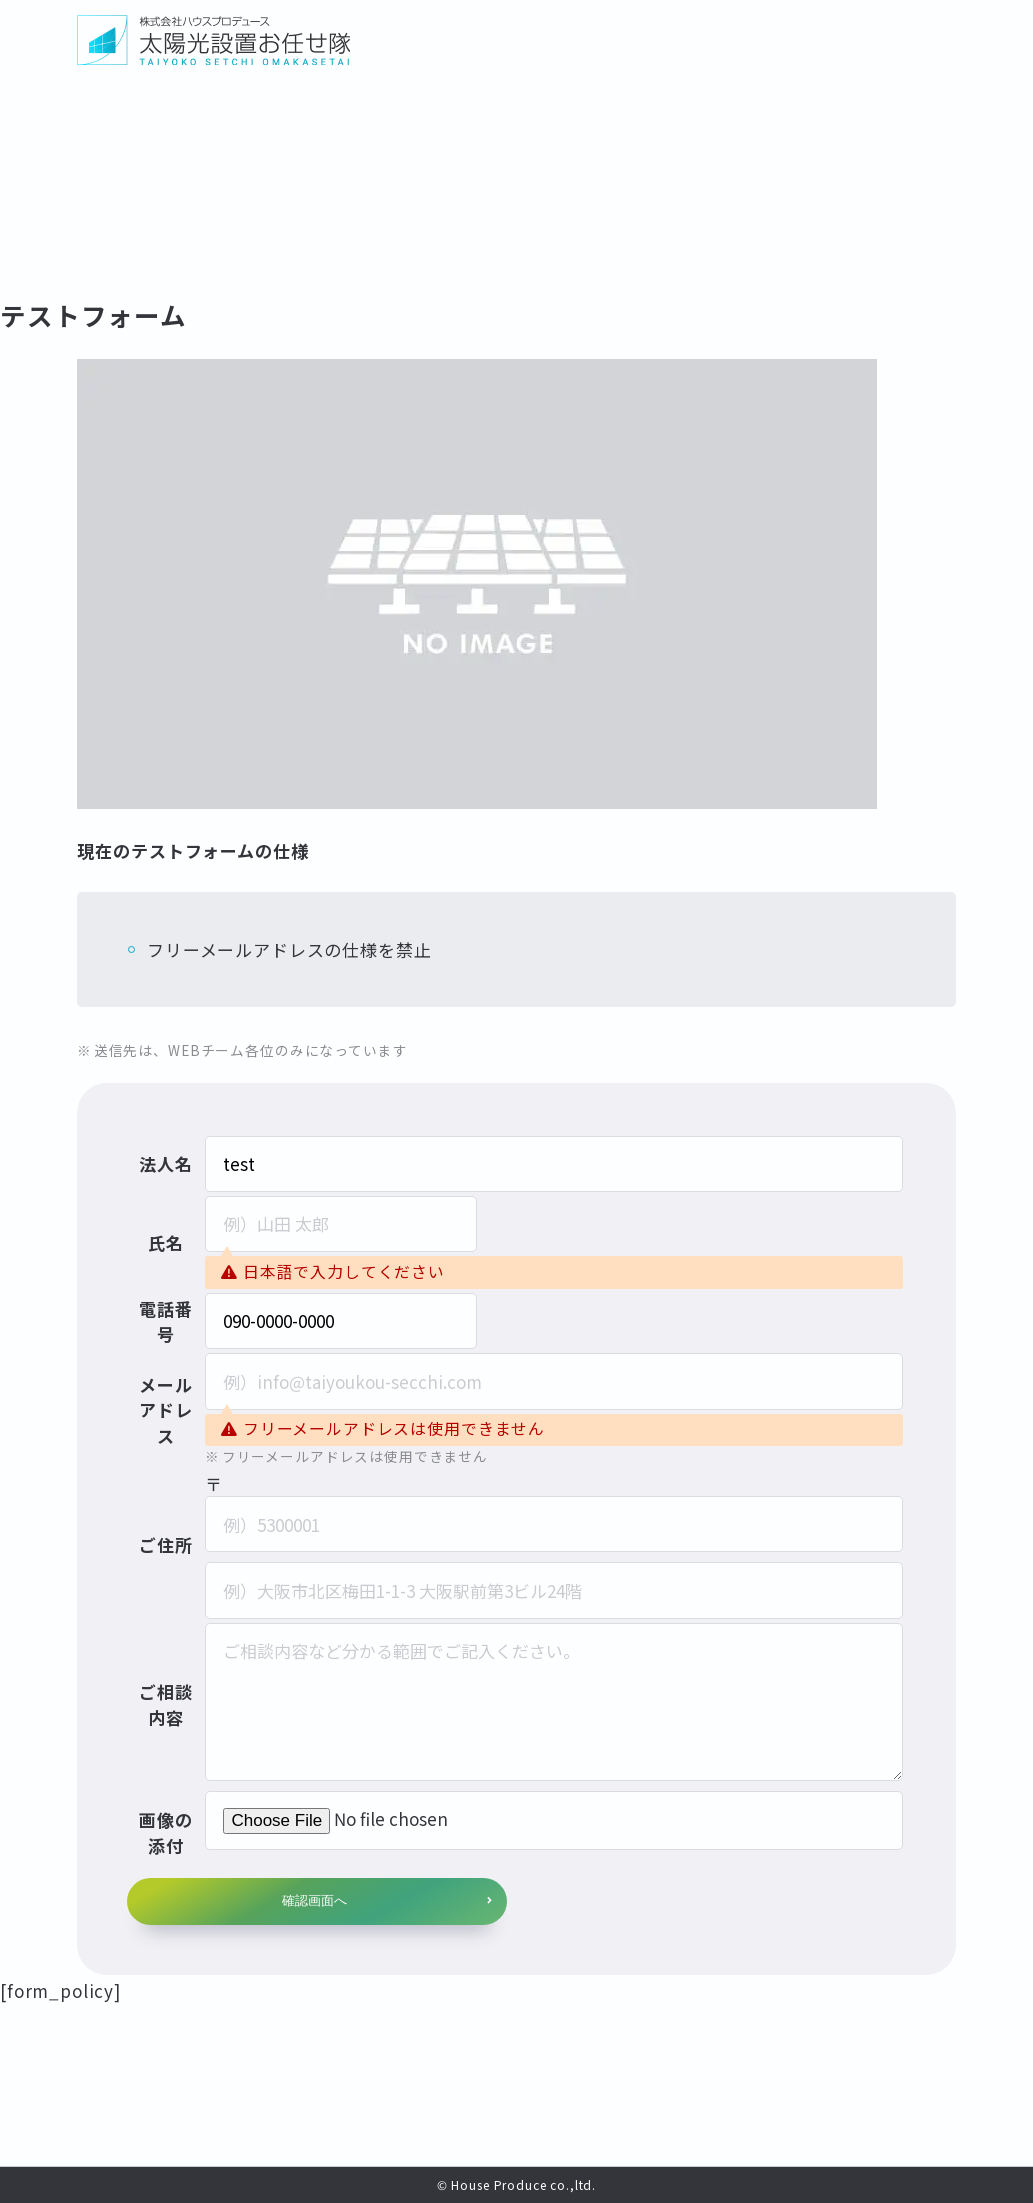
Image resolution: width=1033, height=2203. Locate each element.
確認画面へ (314, 1900)
